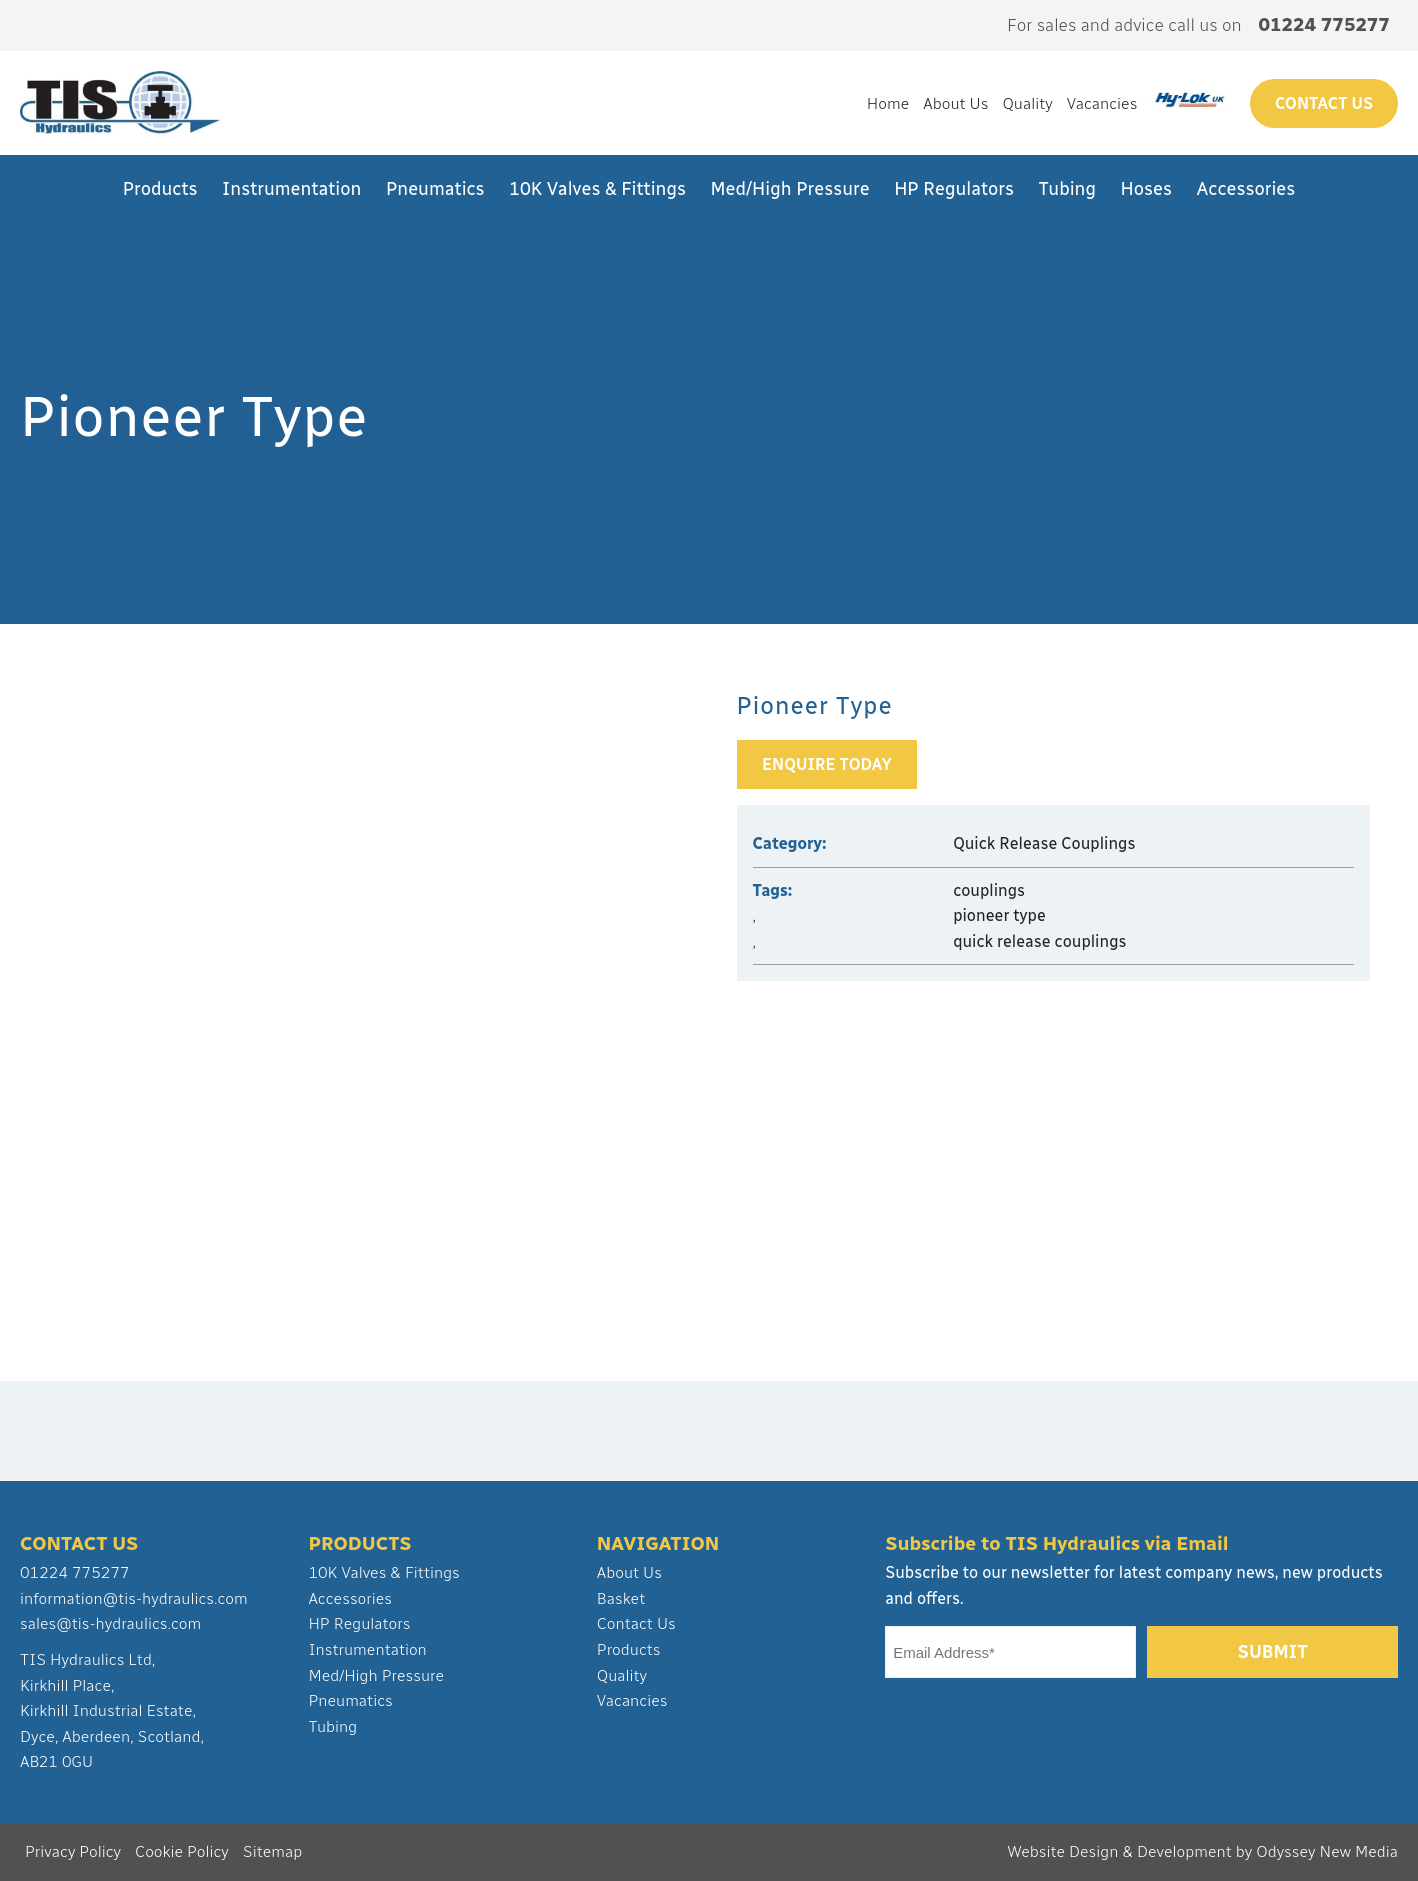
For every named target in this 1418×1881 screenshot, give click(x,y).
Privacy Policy (73, 1851)
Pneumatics (435, 189)
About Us (955, 103)
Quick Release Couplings (1044, 843)
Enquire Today (827, 764)
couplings (989, 890)
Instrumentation (291, 189)
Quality (1027, 103)
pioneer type (999, 915)
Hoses (1147, 189)
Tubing (1068, 189)
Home (888, 103)
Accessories (1246, 189)
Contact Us (636, 1623)
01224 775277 (75, 1572)
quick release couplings (1039, 941)
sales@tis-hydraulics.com (110, 1623)
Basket (621, 1598)
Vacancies (1102, 103)
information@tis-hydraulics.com (134, 1598)
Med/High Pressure (790, 189)
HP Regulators (954, 189)
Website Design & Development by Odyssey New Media (1202, 1851)
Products (160, 189)
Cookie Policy (182, 1851)
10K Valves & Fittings (597, 189)
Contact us (1324, 103)
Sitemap (272, 1851)
